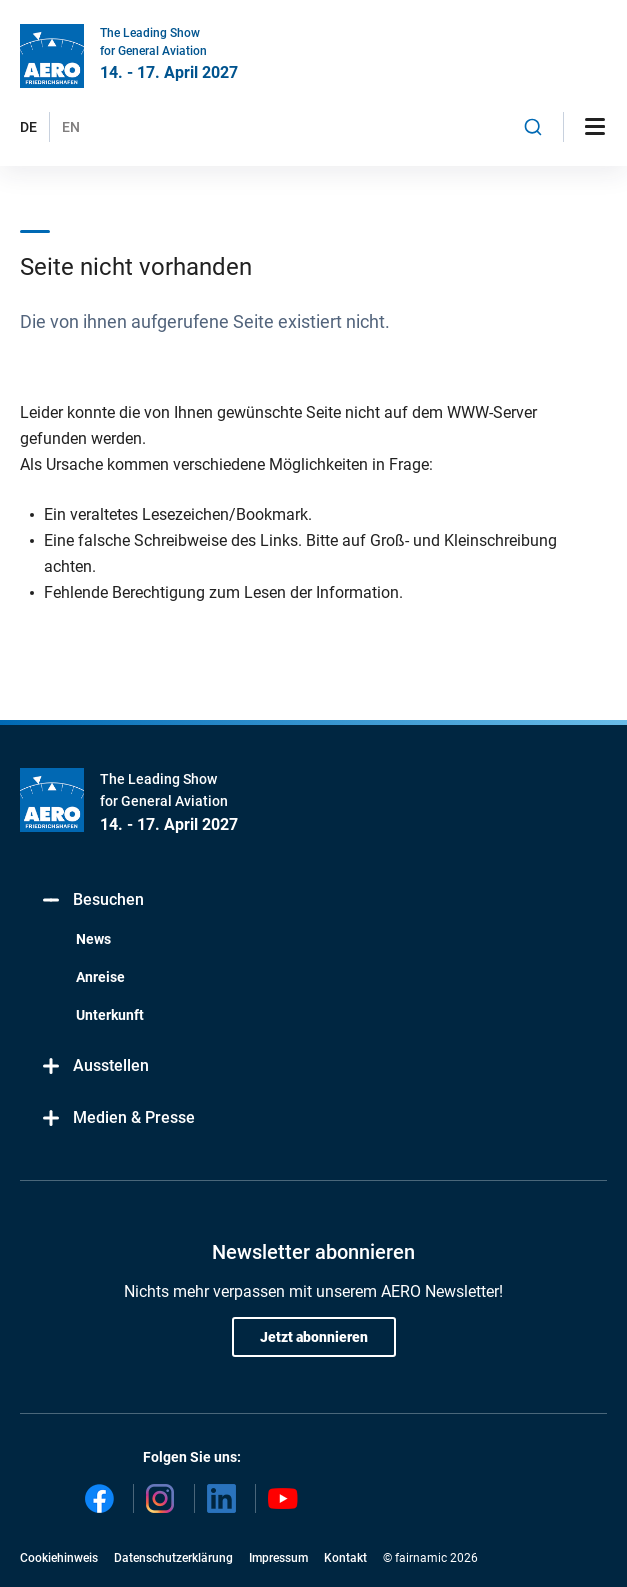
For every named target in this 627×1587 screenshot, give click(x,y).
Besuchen (92, 900)
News (93, 939)
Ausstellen (94, 1066)
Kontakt (345, 1558)
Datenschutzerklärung (173, 1558)
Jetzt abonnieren (314, 1337)
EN (71, 127)
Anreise (100, 977)
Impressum (278, 1558)
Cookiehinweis (59, 1558)
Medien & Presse (117, 1118)
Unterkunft (110, 1015)
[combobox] (533, 127)
